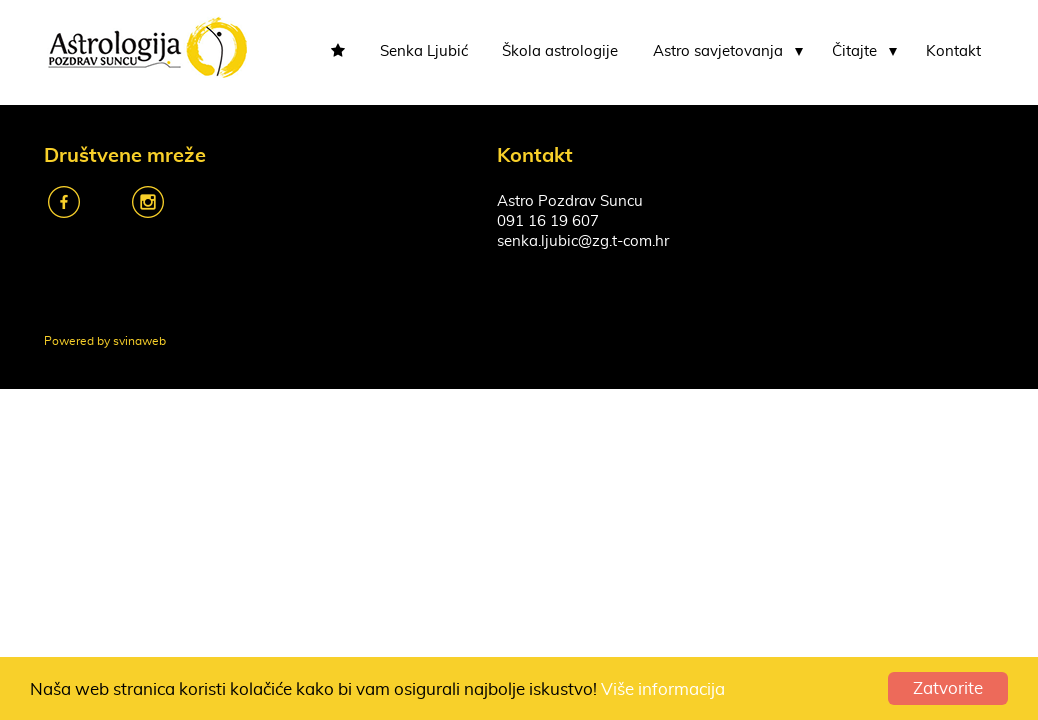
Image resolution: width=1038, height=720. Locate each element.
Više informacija (663, 689)
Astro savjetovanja (718, 51)
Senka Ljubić (424, 51)
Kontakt (953, 51)
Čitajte (854, 51)
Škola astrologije (560, 51)
